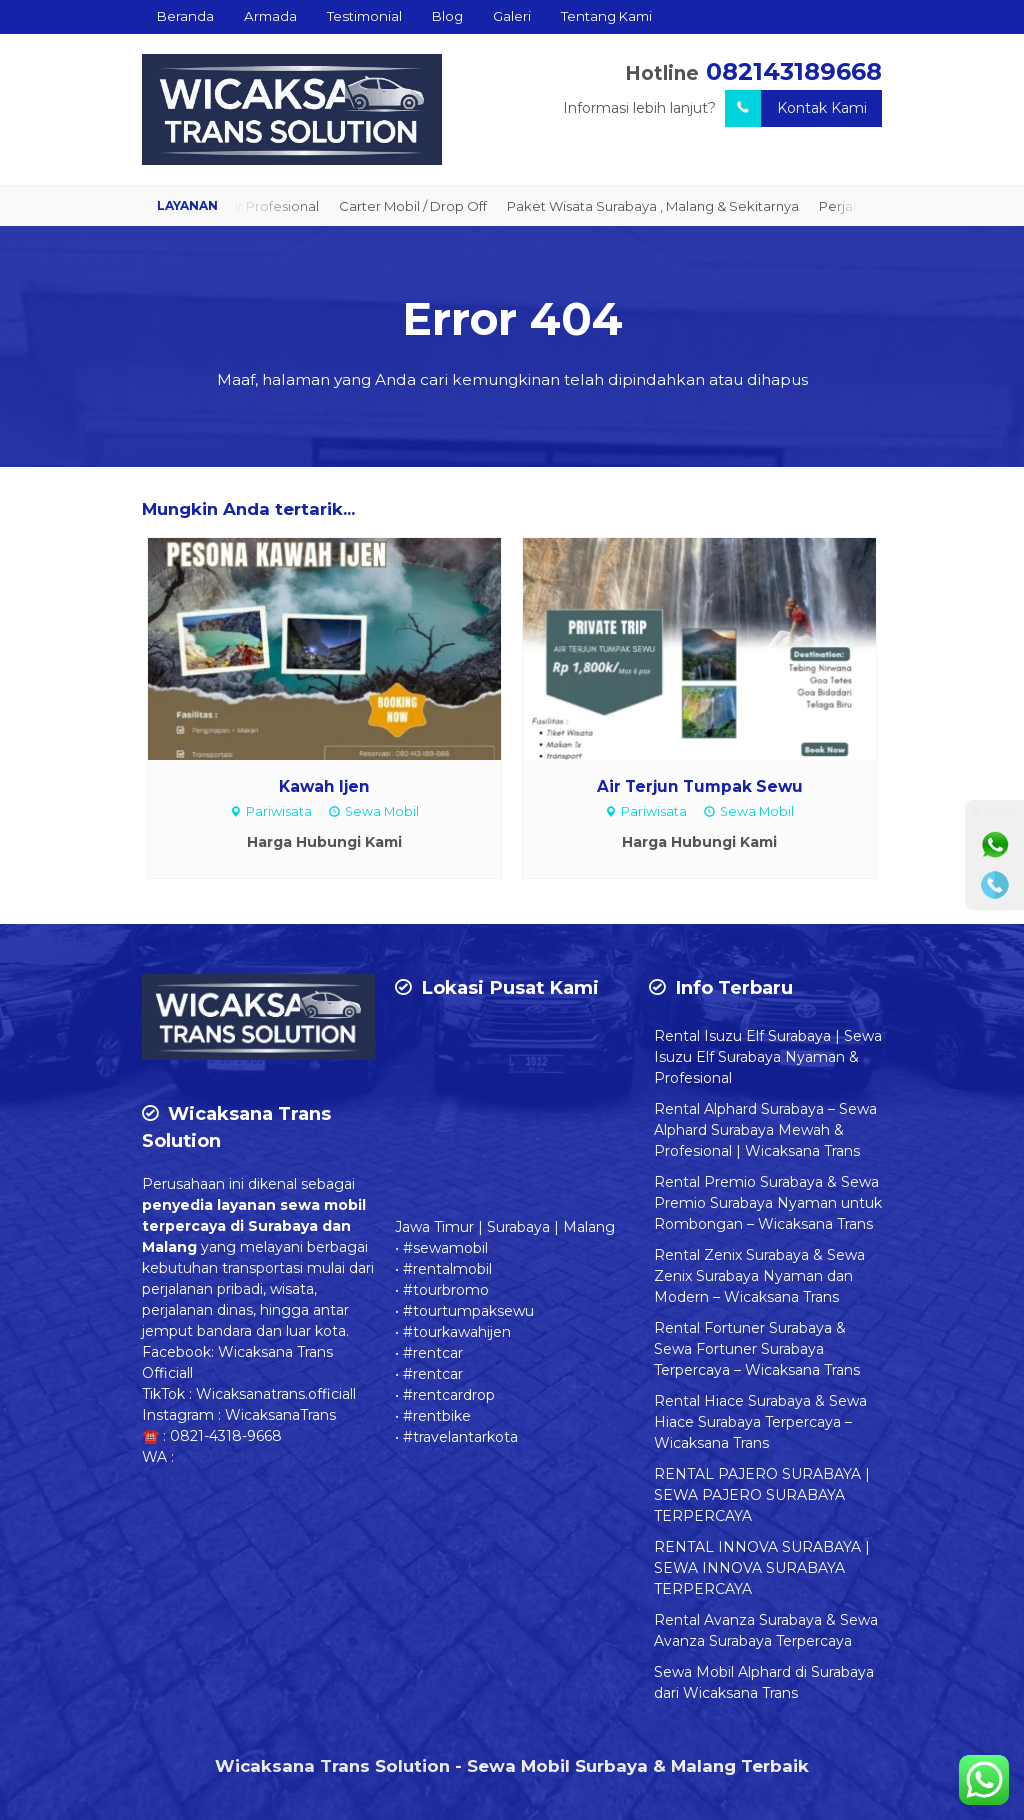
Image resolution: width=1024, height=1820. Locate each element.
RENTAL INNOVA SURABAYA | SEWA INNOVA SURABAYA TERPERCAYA (762, 1568)
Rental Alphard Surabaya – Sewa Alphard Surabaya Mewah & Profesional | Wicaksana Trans (765, 1130)
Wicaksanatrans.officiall (276, 1394)
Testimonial (364, 16)
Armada (270, 16)
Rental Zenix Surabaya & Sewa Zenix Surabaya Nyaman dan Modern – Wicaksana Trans (759, 1276)
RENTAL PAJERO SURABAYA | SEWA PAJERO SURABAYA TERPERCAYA (762, 1495)
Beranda (185, 16)
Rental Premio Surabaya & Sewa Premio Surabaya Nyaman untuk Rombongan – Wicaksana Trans (768, 1203)
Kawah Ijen (324, 786)
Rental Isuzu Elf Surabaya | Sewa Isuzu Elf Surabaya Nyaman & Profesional (768, 1057)
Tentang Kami (606, 16)
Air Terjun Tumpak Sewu (700, 786)
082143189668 (794, 71)
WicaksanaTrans (280, 1415)
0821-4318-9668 (226, 1436)
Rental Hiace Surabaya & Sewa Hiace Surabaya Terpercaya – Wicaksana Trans (760, 1422)
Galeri (512, 16)
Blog (447, 16)
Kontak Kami (796, 108)
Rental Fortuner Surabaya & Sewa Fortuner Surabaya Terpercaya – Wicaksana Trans (757, 1349)
